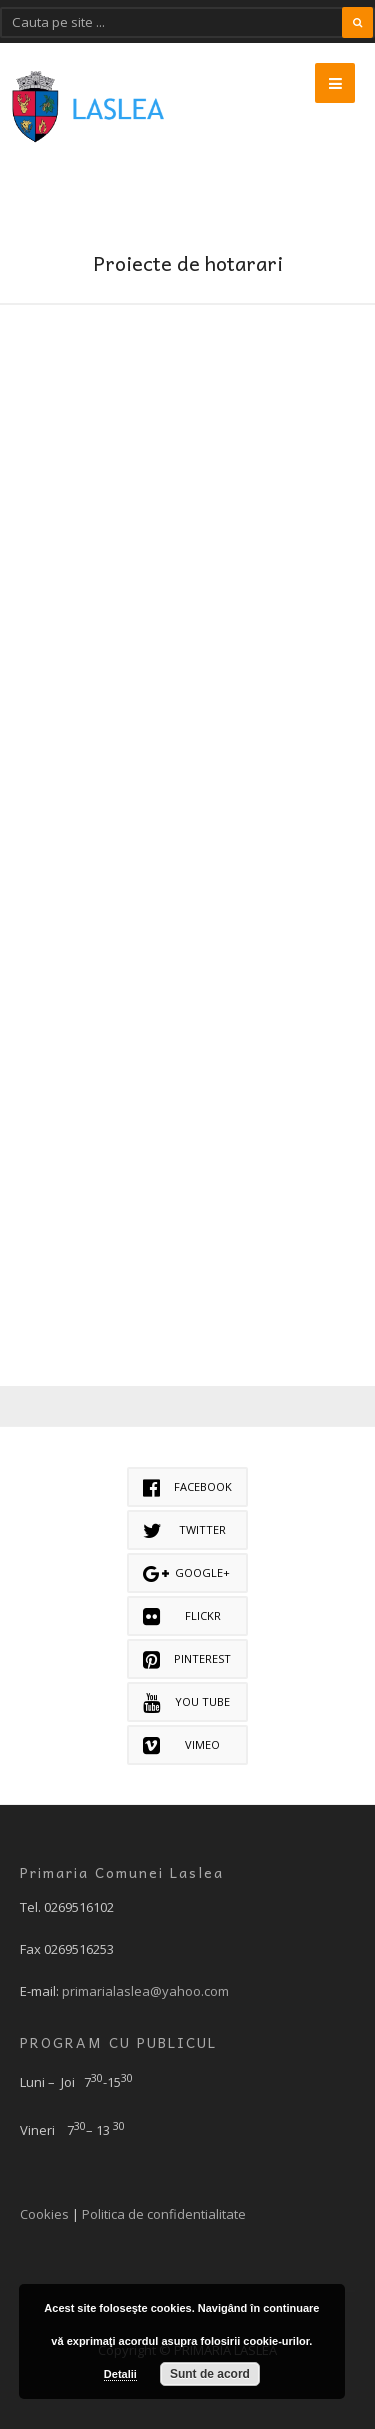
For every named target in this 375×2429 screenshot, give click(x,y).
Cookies (44, 2214)
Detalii (120, 2374)
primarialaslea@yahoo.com (145, 1991)
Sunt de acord (210, 2374)
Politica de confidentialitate (164, 2214)
